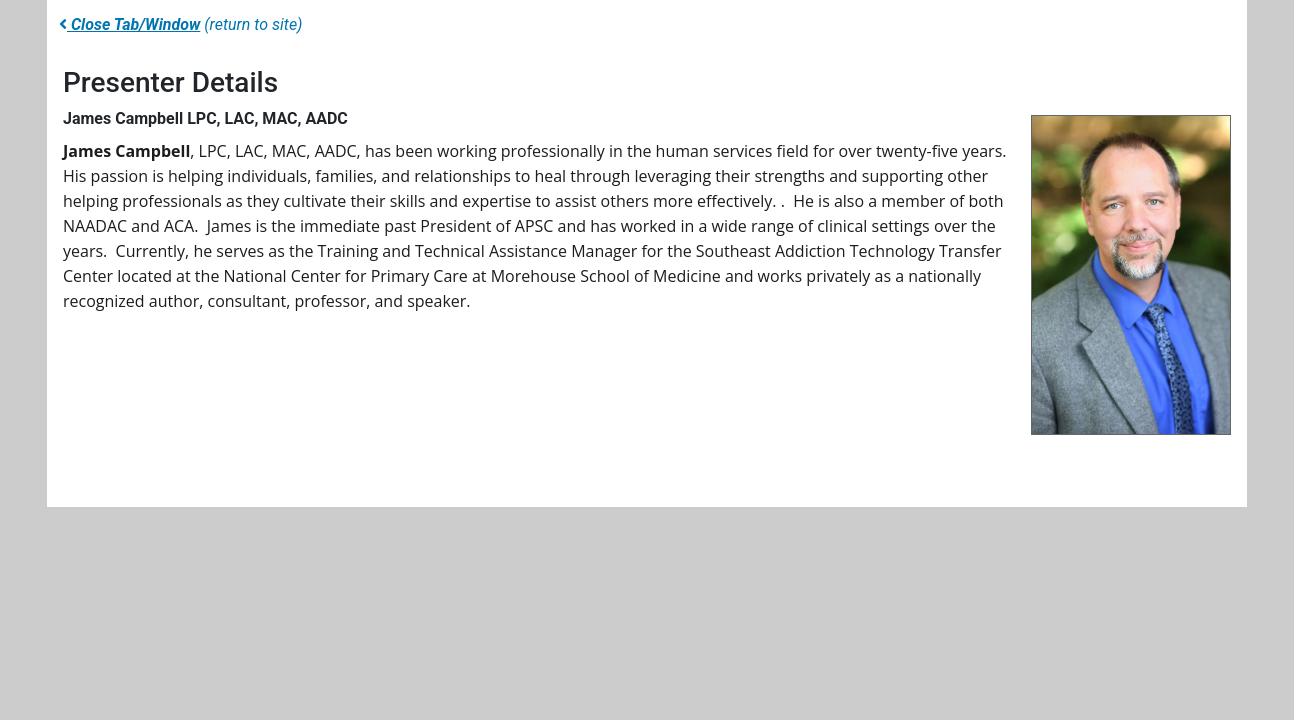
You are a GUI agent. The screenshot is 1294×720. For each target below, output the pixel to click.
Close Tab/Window (129, 24)
